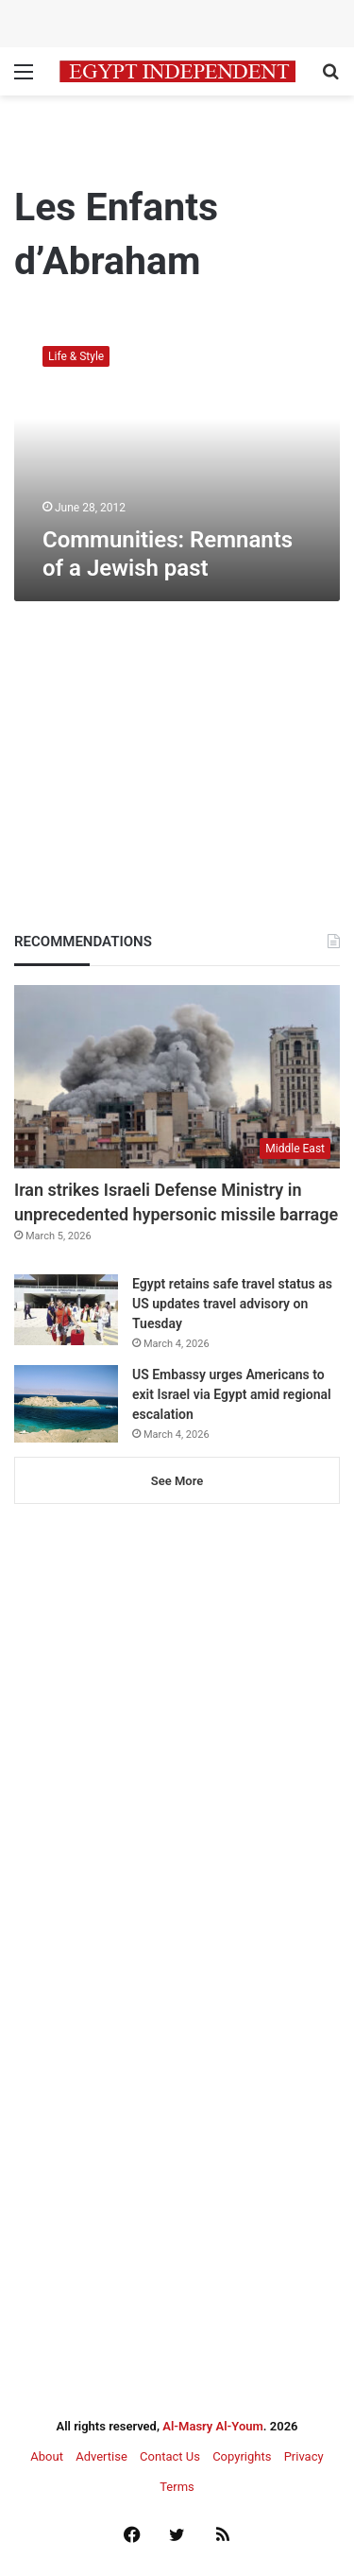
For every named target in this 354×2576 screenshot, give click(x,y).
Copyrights (241, 2456)
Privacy (304, 2456)
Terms (177, 2487)
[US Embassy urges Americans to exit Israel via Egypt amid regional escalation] (66, 1404)
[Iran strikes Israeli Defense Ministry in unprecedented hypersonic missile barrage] (177, 1077)
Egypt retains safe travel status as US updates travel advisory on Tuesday (232, 1303)
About (46, 2456)
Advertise (101, 2456)
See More (177, 1481)
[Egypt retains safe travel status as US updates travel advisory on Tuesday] (66, 1309)
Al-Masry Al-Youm (212, 2426)
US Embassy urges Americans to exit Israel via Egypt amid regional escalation (231, 1394)
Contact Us (170, 2456)
